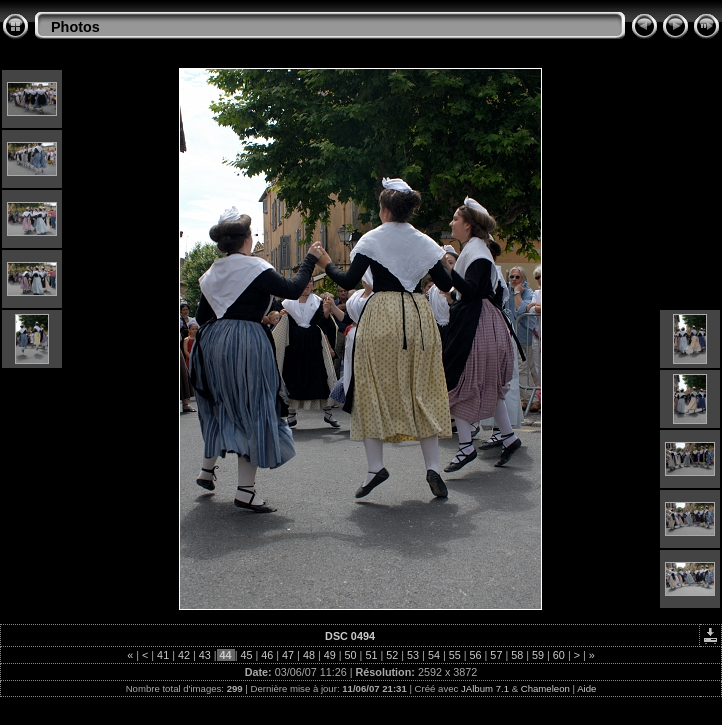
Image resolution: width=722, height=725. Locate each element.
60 (559, 655)
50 (351, 655)
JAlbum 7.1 (485, 688)
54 (434, 655)
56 (476, 655)
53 (413, 655)
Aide (586, 688)
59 (538, 655)
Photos (75, 27)
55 (455, 655)
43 (205, 655)
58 (517, 655)
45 (246, 655)
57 (496, 655)
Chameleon (545, 688)
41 (163, 655)
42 (184, 655)
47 (288, 655)
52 (392, 655)
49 (330, 655)
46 (267, 655)
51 (371, 655)
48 (309, 655)
